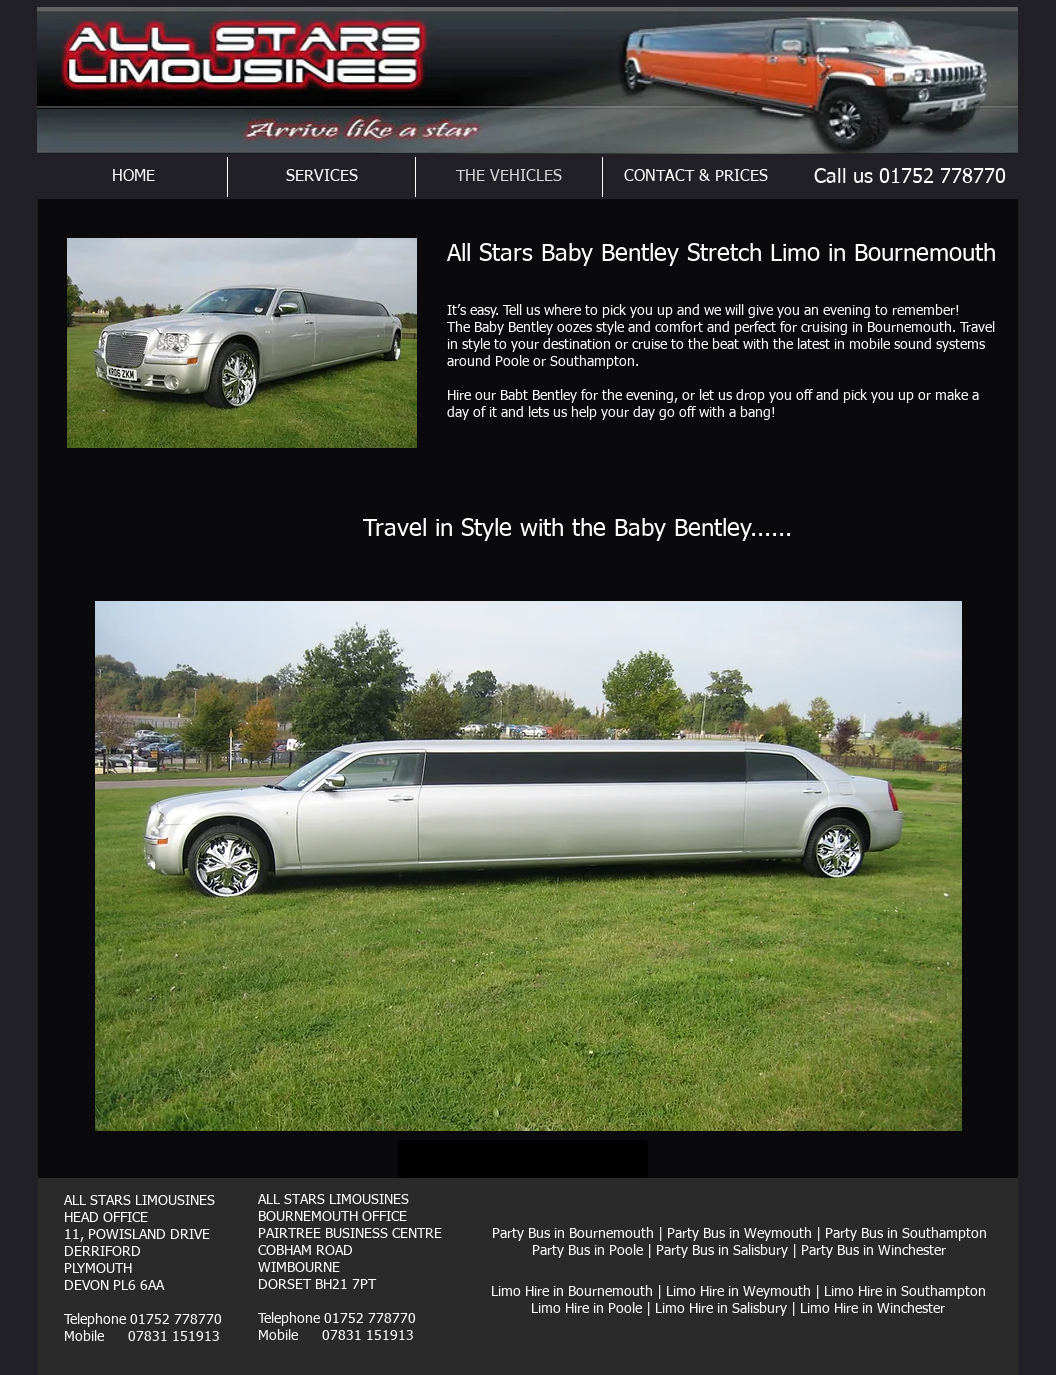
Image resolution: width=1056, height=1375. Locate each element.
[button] (528, 866)
